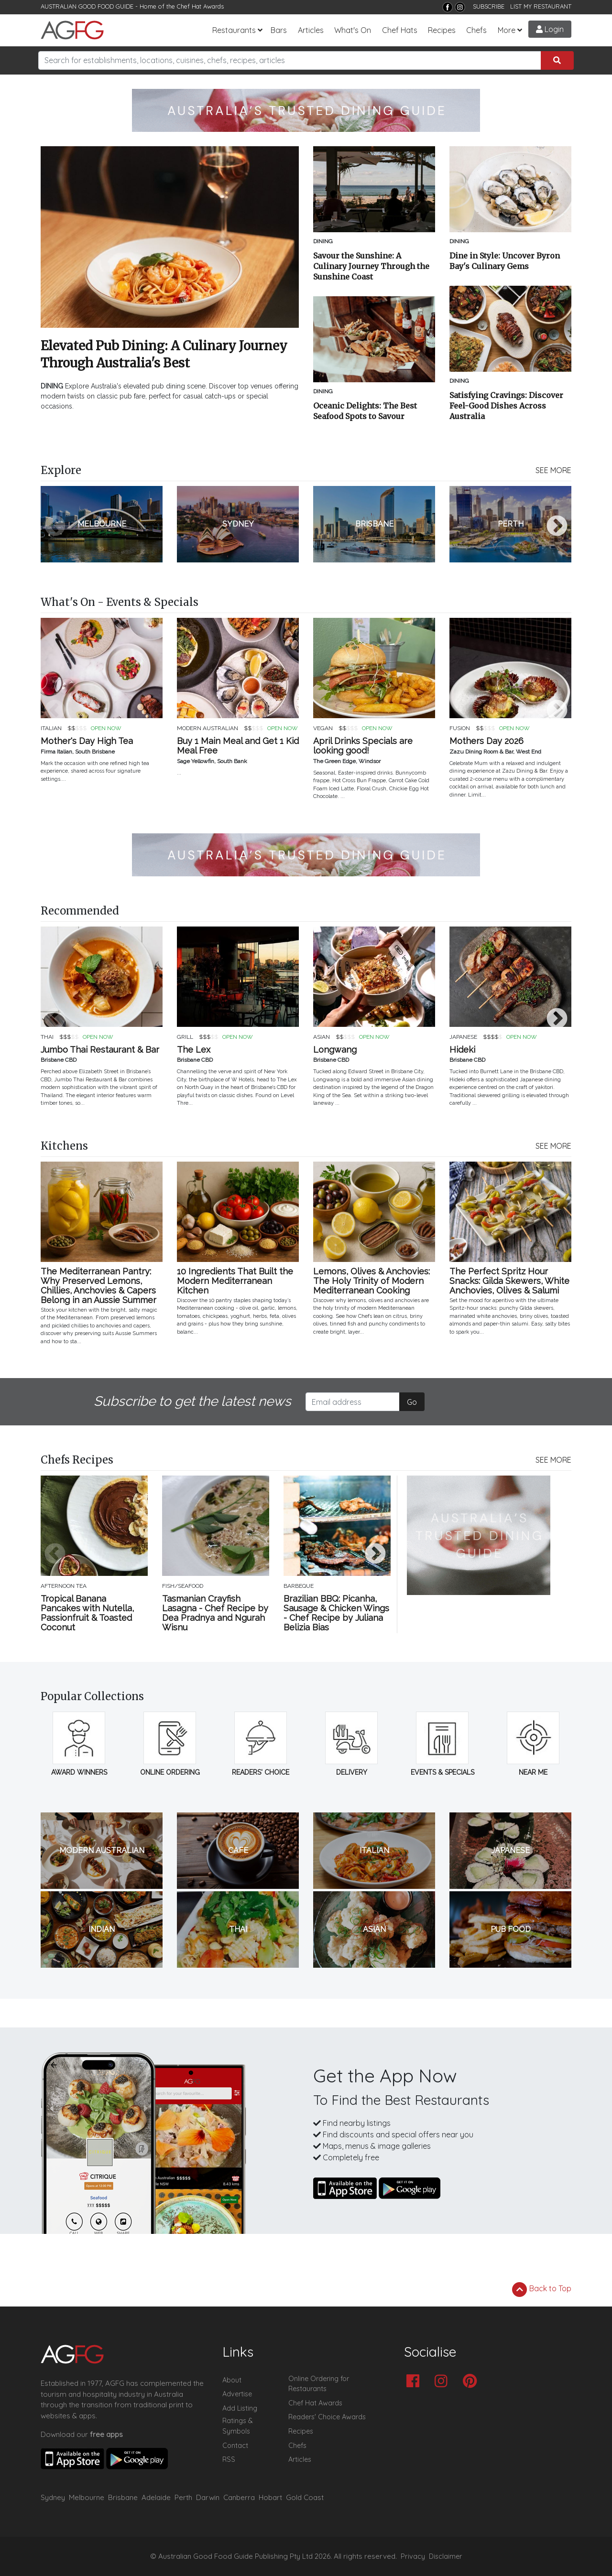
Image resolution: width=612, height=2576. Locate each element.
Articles (311, 30)
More (506, 30)
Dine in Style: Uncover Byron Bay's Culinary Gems (504, 261)
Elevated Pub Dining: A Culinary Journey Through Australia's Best (164, 354)
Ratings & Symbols (237, 2426)
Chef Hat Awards (200, 6)
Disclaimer (445, 2556)
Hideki (462, 1050)
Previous (55, 527)
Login (550, 29)
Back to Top (541, 2289)
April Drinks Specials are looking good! (363, 745)
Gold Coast (305, 2497)
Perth (183, 2497)
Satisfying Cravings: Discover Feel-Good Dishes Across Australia (506, 405)
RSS (228, 2459)
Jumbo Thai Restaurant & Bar (100, 1050)
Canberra (239, 2497)
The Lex (193, 1050)
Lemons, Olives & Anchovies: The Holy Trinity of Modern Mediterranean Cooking (371, 1281)
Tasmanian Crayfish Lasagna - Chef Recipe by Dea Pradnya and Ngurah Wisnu (215, 1613)
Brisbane (123, 2497)
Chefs (476, 30)
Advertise (237, 2394)
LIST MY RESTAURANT (540, 6)
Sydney (53, 2497)
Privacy (413, 2556)
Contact (235, 2445)
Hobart (270, 2497)
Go (412, 1402)
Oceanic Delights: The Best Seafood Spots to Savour (365, 411)
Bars (279, 30)
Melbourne (86, 2497)
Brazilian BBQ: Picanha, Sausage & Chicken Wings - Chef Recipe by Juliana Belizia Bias (336, 1613)
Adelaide (156, 2497)
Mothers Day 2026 (486, 741)
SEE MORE (553, 470)
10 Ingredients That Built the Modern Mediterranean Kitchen (235, 1281)
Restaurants (234, 30)
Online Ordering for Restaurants (318, 2383)
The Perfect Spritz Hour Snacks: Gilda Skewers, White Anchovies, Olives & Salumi (509, 1281)
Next (557, 527)
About (231, 2380)
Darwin (207, 2497)
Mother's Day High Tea (87, 741)
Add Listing (239, 2408)
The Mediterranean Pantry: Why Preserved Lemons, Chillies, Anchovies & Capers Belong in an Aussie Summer (98, 1285)
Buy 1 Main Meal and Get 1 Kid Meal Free (238, 745)
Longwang (335, 1050)
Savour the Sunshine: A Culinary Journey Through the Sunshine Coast (371, 266)
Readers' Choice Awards (327, 2417)
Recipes (442, 30)
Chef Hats (399, 30)
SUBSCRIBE (488, 6)
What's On (352, 30)
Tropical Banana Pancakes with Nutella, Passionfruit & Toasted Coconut (87, 1613)
